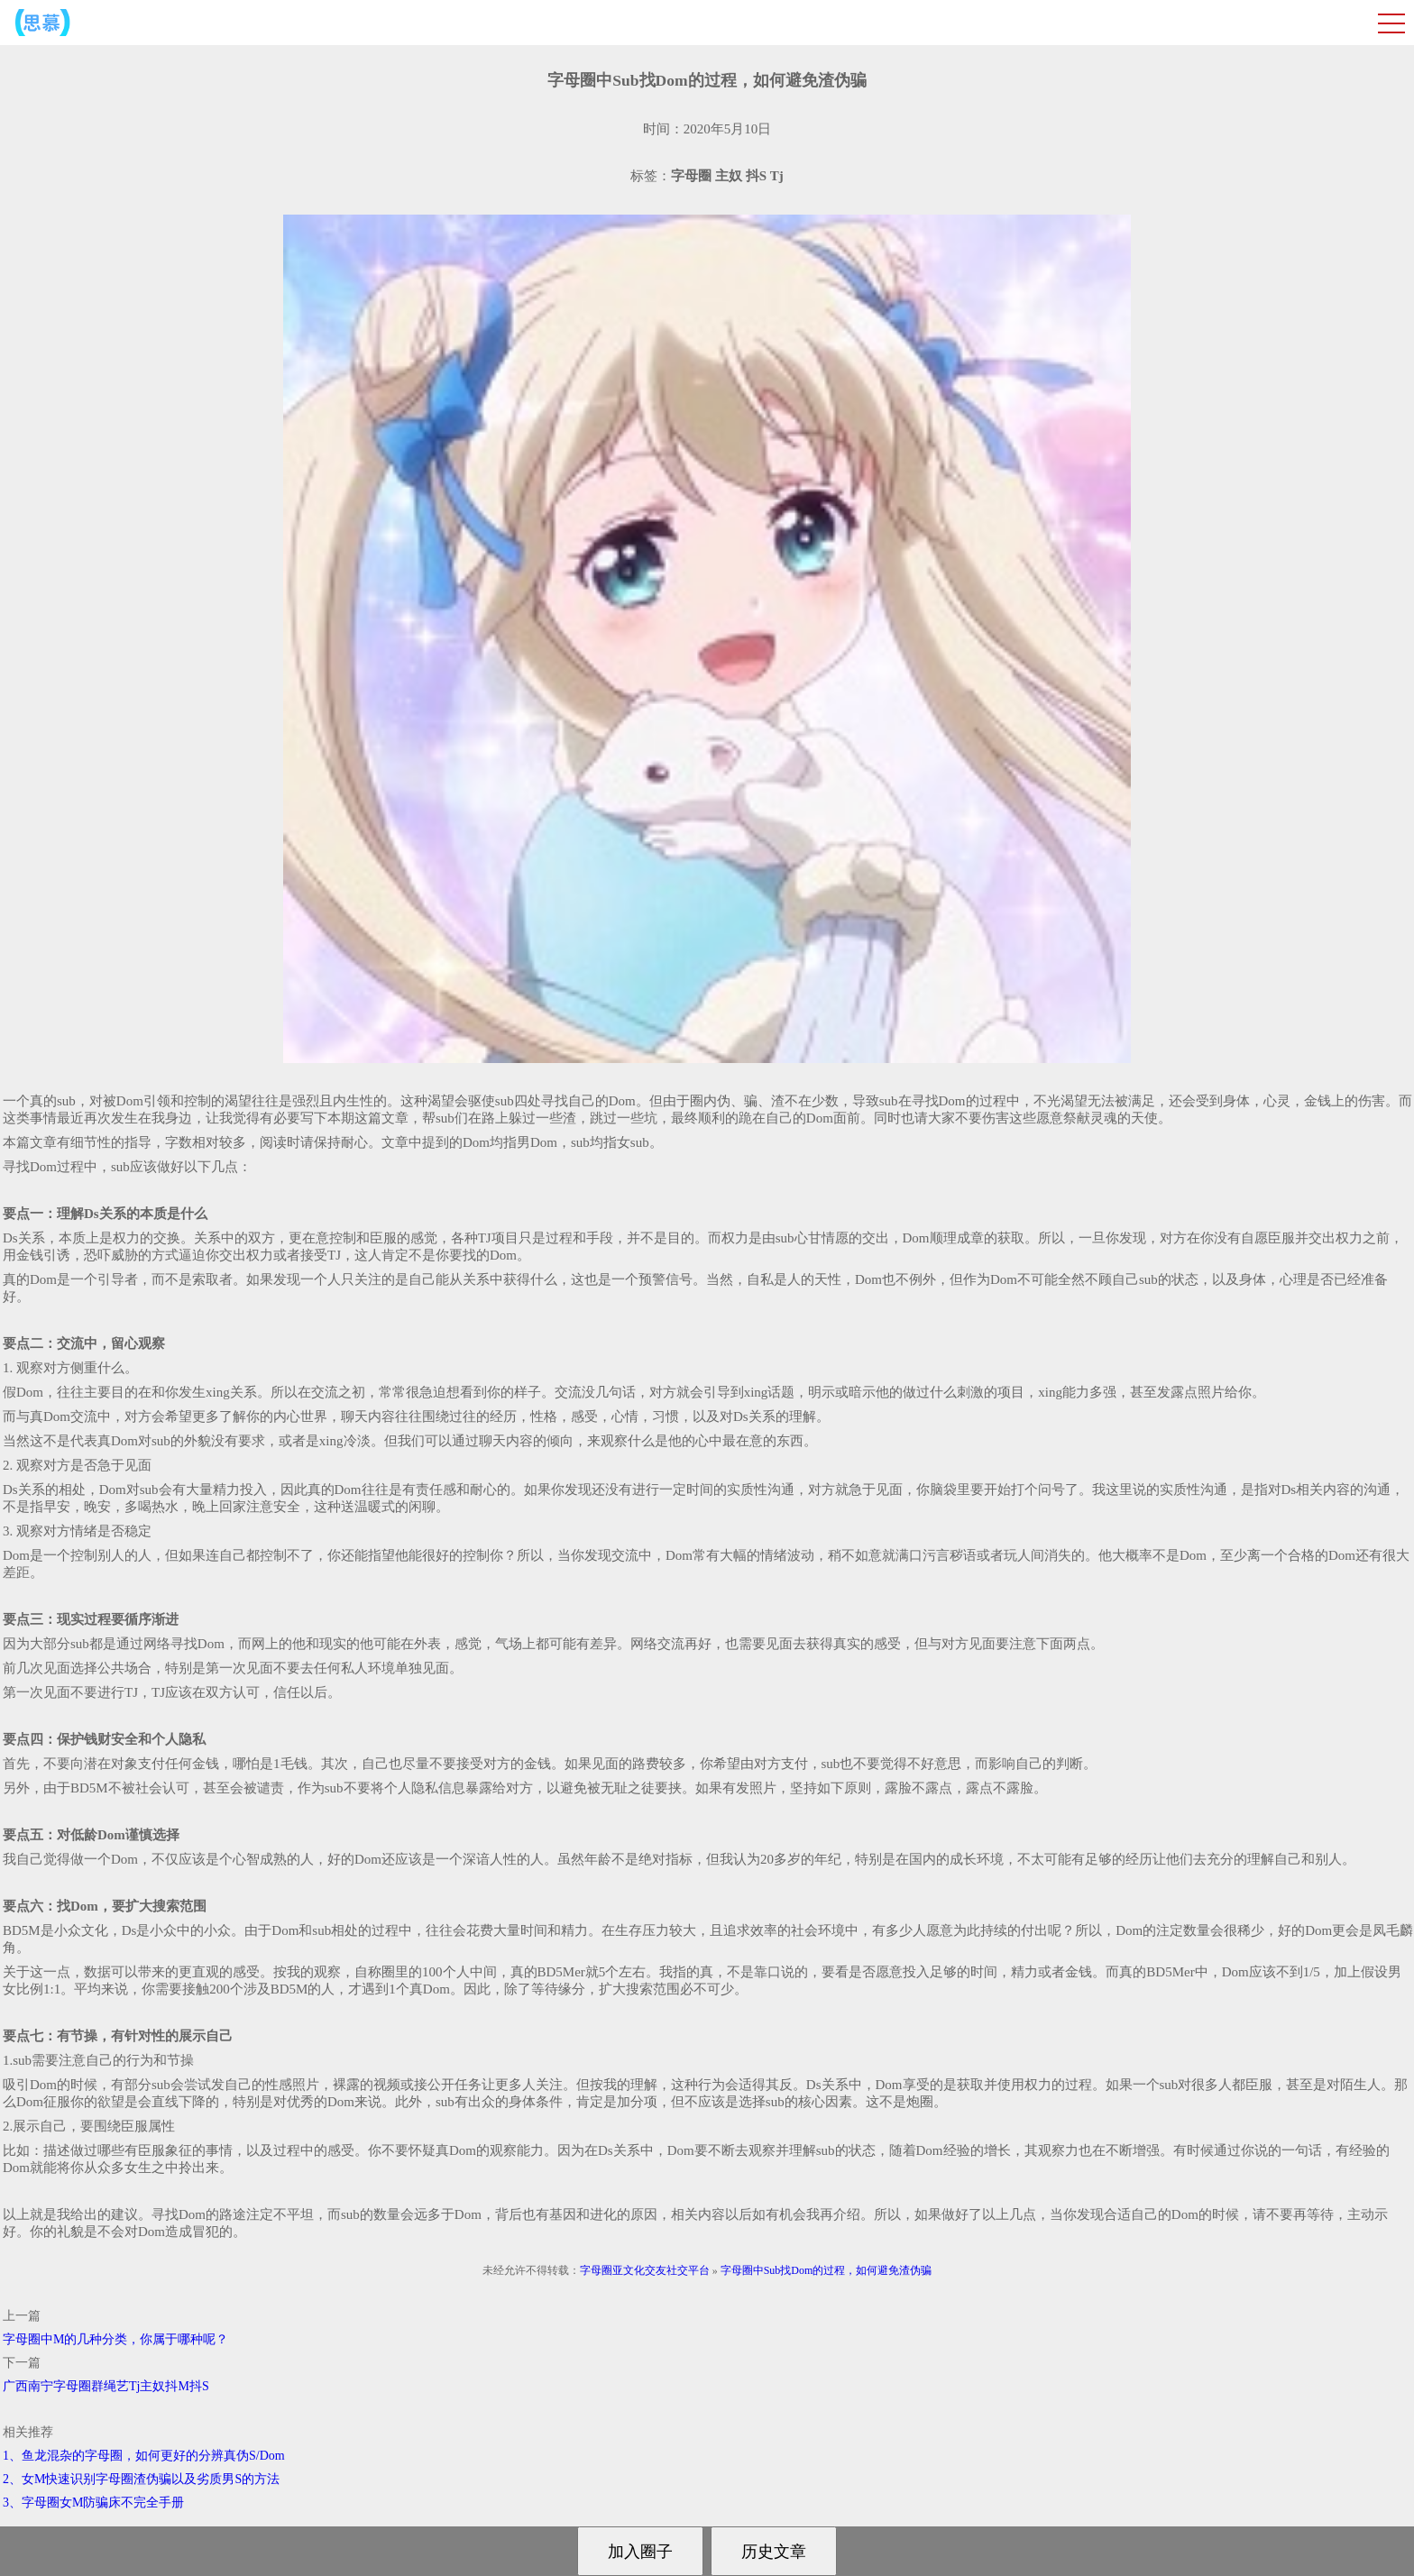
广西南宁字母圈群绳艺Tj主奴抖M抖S (106, 2386)
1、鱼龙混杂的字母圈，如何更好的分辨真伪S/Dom (144, 2455)
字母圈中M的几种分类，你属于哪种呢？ (115, 2339)
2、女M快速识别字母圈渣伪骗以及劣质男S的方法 (141, 2479)
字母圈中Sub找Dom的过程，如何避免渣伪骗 (826, 2270)
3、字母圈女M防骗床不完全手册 (93, 2502)
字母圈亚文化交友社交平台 (645, 2270)
